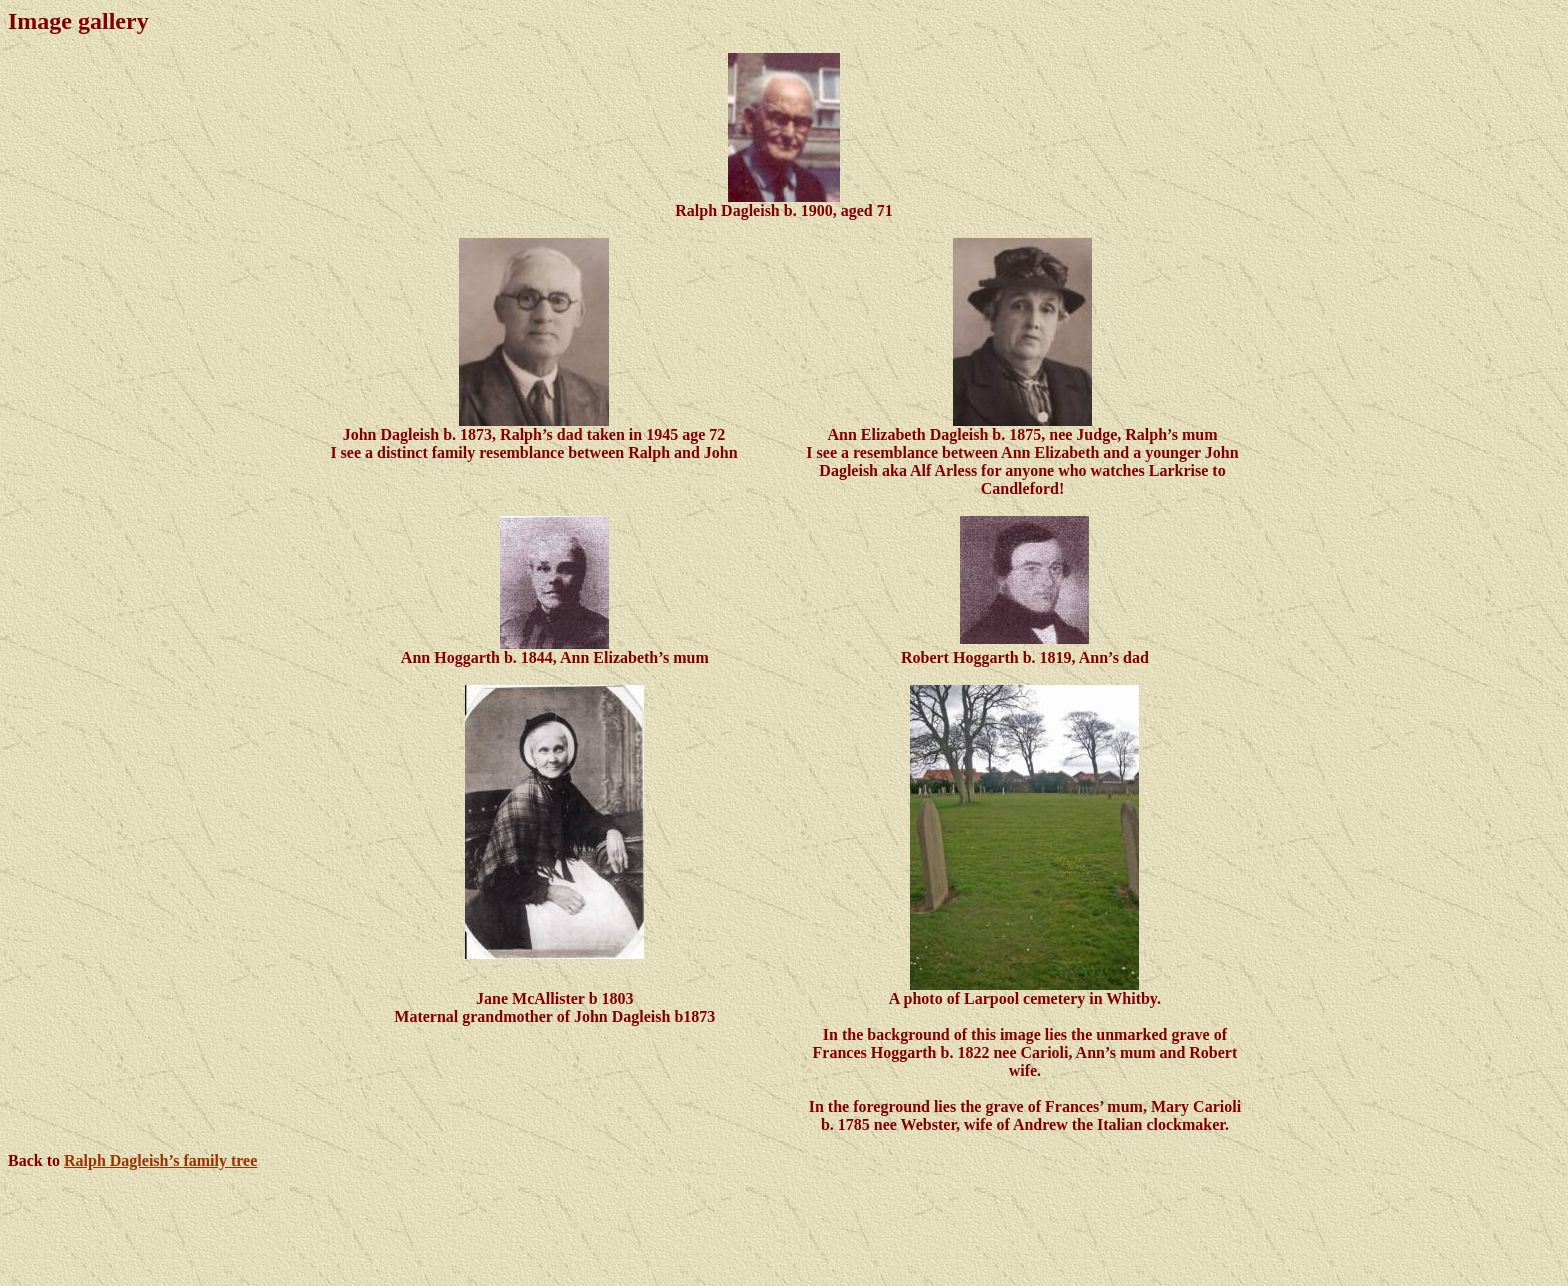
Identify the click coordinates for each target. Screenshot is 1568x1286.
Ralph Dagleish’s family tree (160, 1160)
